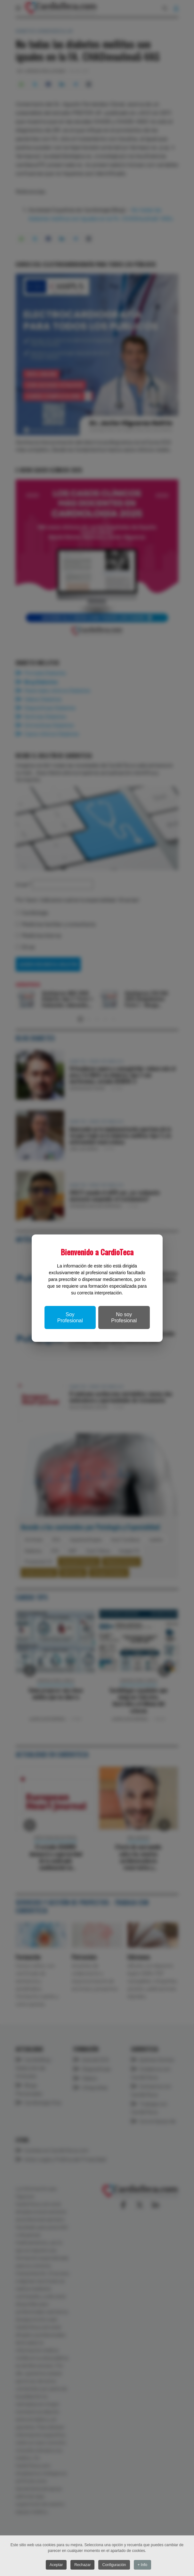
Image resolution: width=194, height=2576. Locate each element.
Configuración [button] (114, 2565)
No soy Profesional (124, 1317)
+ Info (143, 2565)
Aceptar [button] (55, 2565)
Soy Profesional (70, 1317)
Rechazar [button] (82, 2565)
